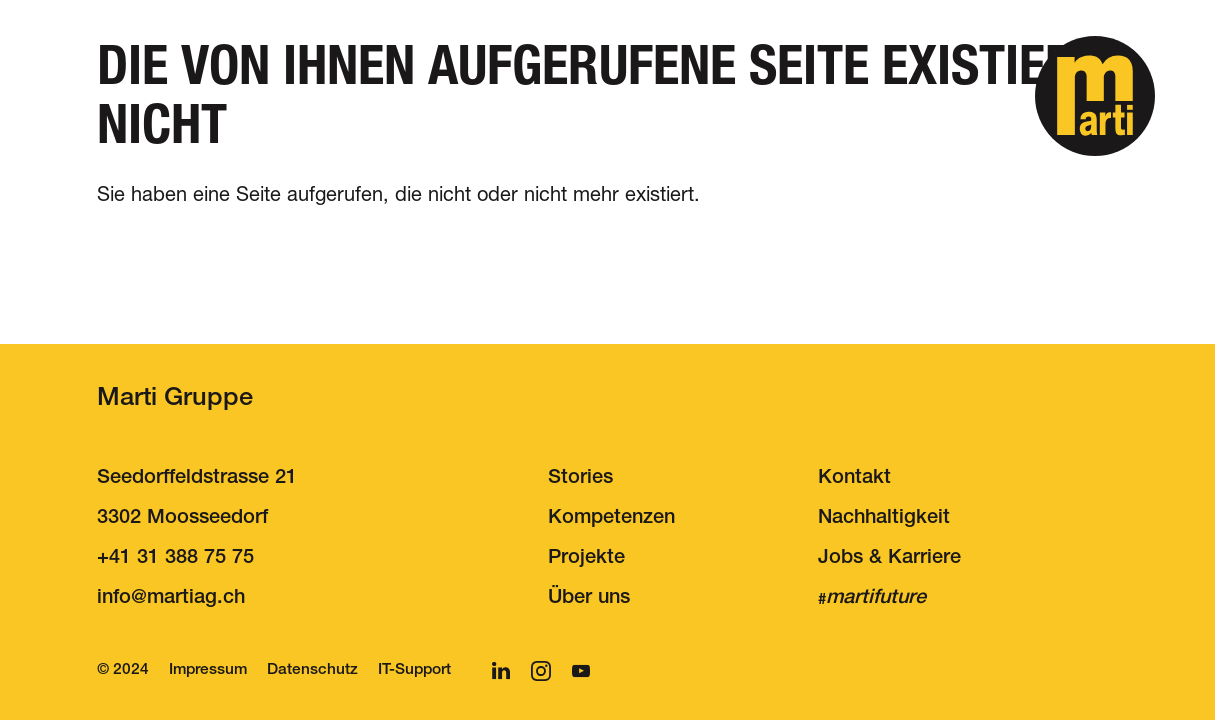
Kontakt (854, 479)
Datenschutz (312, 670)
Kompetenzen (611, 519)
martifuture (876, 599)
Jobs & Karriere (889, 559)
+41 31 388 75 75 (175, 559)
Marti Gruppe (175, 399)
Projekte (586, 559)
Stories (580, 479)
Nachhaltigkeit (884, 519)
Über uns (589, 599)
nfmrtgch (171, 599)
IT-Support (414, 670)
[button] (1095, 96)
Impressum (208, 670)
